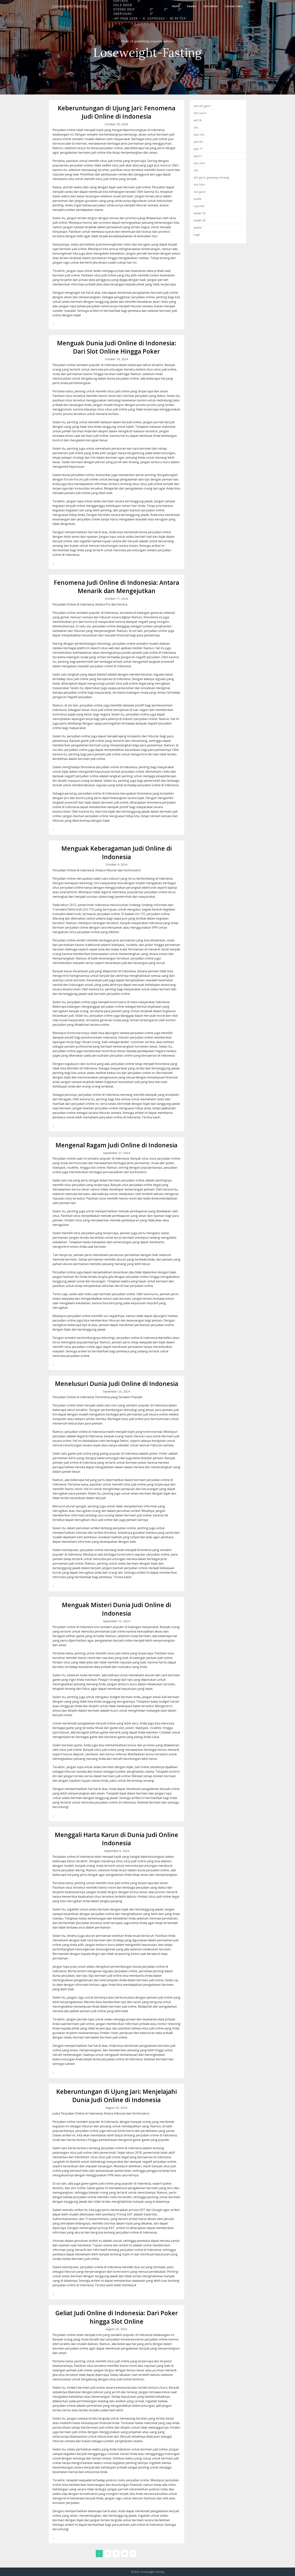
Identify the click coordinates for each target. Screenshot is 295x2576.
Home (176, 6)
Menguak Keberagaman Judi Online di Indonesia (116, 852)
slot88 (197, 199)
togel (197, 234)
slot (196, 127)
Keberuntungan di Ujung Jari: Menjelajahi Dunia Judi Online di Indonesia (116, 2095)
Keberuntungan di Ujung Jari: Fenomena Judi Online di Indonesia (116, 112)
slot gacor (200, 192)
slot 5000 (199, 184)
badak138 (199, 220)
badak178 (199, 213)
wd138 (198, 120)
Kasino (191, 6)
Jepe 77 (198, 149)
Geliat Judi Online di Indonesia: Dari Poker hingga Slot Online (116, 2317)
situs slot (199, 134)
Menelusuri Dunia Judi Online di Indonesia (116, 1384)
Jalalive (198, 227)
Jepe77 (198, 156)
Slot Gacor (200, 113)
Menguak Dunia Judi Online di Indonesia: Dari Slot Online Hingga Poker (116, 347)
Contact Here (234, 6)
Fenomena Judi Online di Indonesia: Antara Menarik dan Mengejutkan (116, 586)
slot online (210, 6)
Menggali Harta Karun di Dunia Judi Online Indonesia (116, 1839)
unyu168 (199, 206)
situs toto (199, 163)
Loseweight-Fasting (69, 6)
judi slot (198, 141)
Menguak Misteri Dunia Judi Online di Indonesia (116, 1609)
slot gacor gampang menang (211, 177)
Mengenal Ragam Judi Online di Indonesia (116, 1145)
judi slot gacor (202, 106)
